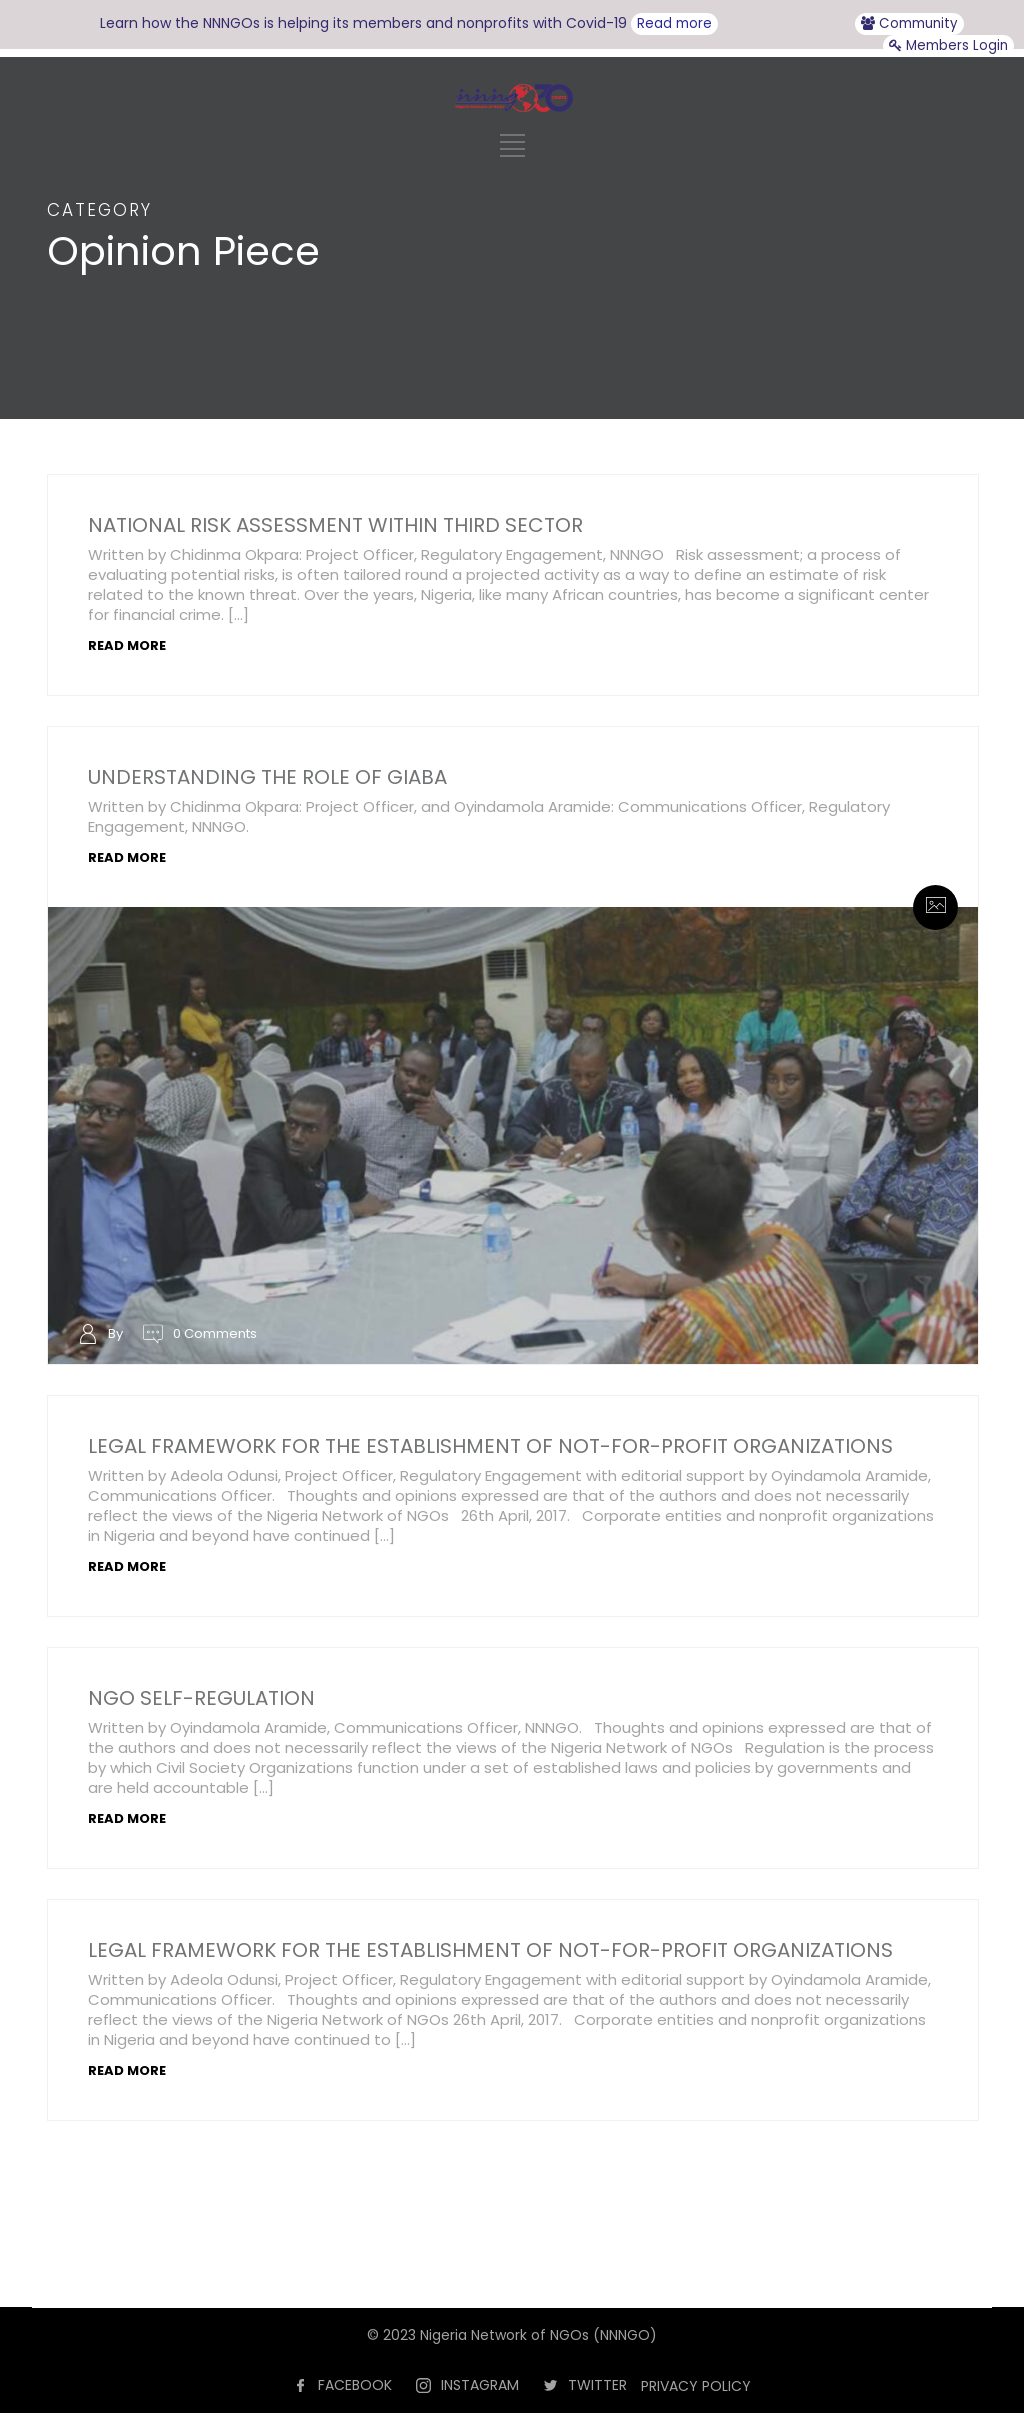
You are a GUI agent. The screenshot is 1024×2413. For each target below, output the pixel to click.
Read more (674, 23)
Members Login (948, 45)
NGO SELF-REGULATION (201, 1698)
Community (909, 23)
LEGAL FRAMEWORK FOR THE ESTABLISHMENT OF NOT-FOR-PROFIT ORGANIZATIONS (490, 1446)
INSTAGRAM (480, 2385)
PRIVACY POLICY (696, 2386)
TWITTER (597, 2385)
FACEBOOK (355, 2385)
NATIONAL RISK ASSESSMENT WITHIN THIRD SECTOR (335, 525)
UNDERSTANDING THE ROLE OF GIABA (267, 777)
